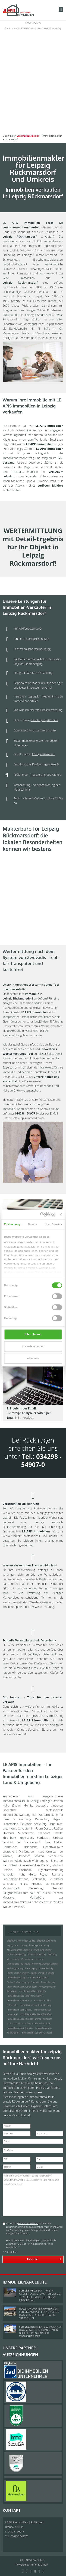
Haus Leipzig (31, 1968)
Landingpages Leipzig (28, 135)
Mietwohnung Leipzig (41, 1949)
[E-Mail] (50, 2166)
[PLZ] (16, 2159)
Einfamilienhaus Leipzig (18, 1982)
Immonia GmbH (39, 2564)
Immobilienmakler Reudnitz (20, 2018)
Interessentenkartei (39, 688)
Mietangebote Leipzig (39, 1945)
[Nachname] (50, 2133)
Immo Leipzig (21, 1945)
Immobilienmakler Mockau (19, 2009)
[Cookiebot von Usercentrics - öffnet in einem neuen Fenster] (41, 1214)
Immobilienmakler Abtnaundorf (22, 1986)
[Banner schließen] (60, 1214)
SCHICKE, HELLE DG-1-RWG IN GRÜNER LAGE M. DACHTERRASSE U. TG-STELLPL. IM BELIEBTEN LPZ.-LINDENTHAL (40, 2295)
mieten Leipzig (29, 1972)
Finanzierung (37, 775)
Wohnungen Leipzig (16, 1954)
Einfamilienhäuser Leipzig (43, 1982)
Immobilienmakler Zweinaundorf (36, 2032)
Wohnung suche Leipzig (32, 1959)
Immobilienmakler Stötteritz (20, 2028)
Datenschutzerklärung (28, 2223)
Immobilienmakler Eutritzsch (32, 1991)
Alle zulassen (33, 1334)
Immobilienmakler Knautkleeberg (35, 2005)
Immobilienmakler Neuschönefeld (36, 2014)
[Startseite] (18, 10)
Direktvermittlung (51, 710)
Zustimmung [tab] (12, 1224)
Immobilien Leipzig (16, 1977)
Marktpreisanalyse (37, 639)
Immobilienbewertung (28, 628)
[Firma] (33, 2141)
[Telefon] (16, 2166)
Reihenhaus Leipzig (36, 1954)
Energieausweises (43, 754)
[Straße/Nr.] (33, 2150)
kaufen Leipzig (14, 1972)
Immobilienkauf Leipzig (37, 1977)
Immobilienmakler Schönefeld (36, 2023)
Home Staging (33, 664)
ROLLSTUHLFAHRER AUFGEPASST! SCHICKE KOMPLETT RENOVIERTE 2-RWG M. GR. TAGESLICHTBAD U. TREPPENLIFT (39, 2313)
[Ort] (50, 2159)
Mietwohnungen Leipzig (18, 1949)
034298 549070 (34, 23)
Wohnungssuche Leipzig (18, 1963)
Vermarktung (42, 649)
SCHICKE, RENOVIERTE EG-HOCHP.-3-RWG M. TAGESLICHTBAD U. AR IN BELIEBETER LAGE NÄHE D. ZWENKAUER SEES (40, 2331)
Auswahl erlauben (33, 1346)
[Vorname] (16, 2133)
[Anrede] (16, 2126)
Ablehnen (33, 1358)
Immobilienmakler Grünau (19, 2000)
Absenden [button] (33, 2259)
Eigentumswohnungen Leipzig (21, 1940)
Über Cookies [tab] (53, 1224)
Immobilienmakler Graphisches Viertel (25, 1995)
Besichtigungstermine (44, 720)
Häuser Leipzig (46, 1968)
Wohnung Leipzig (15, 1968)
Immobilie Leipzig (46, 1972)
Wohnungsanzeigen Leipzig (44, 1963)
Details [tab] (32, 1224)
